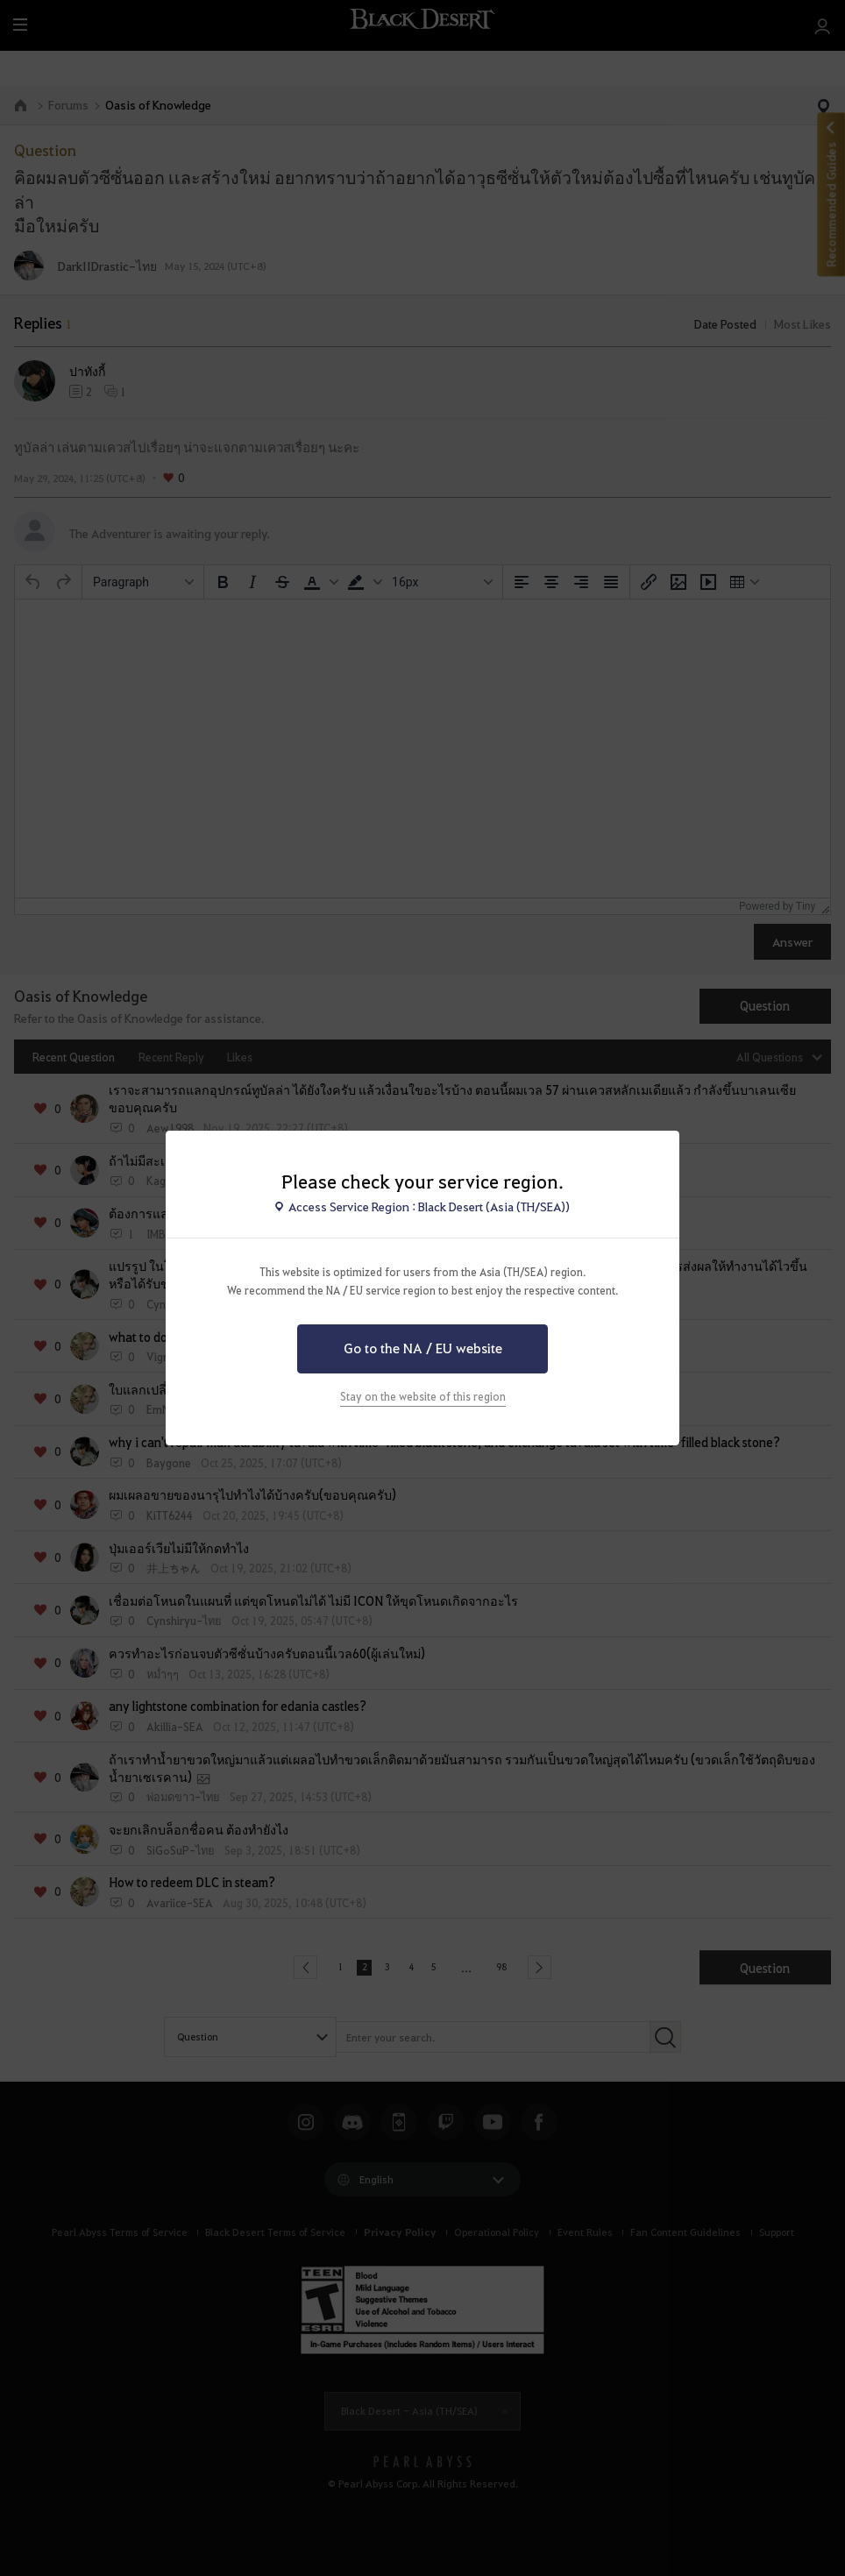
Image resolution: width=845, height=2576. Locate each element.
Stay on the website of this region (423, 1396)
